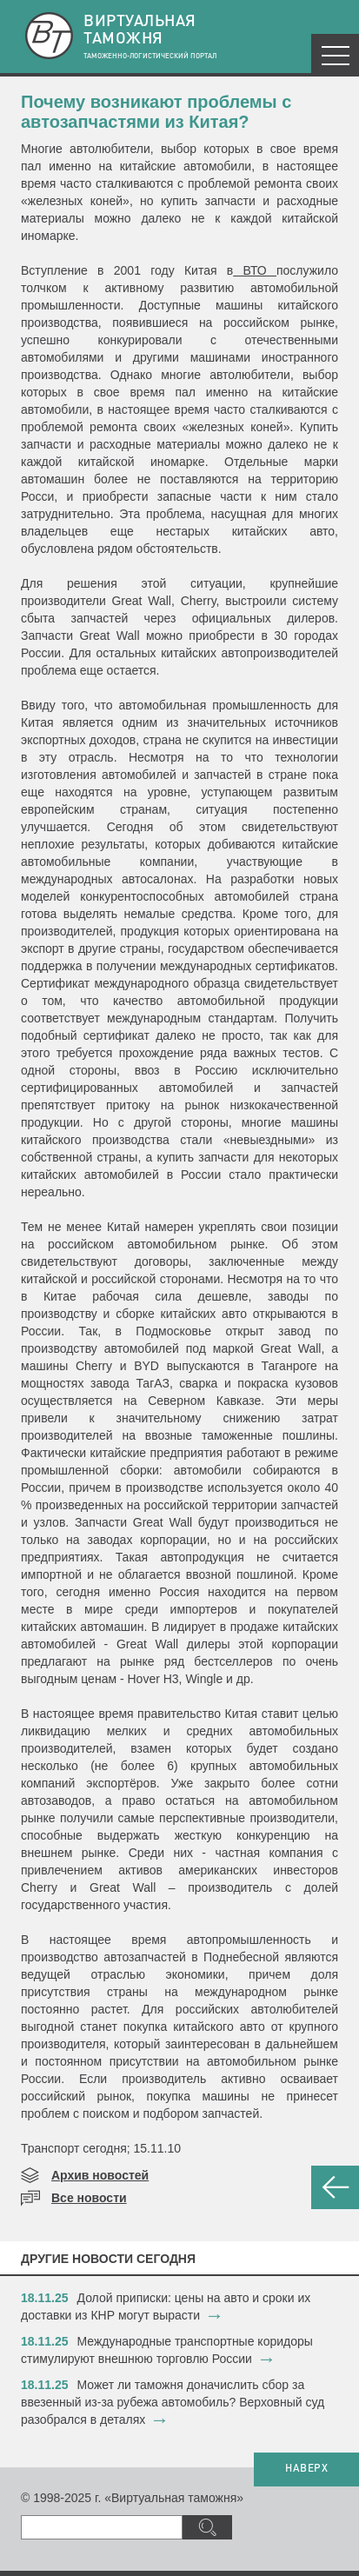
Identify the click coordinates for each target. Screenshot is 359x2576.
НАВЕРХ (306, 2469)
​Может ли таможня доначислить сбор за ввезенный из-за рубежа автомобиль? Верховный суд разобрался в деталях (172, 2402)
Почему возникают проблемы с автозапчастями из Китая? (156, 111)
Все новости (89, 2198)
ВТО (254, 270)
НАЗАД (335, 2187)
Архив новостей (100, 2175)
